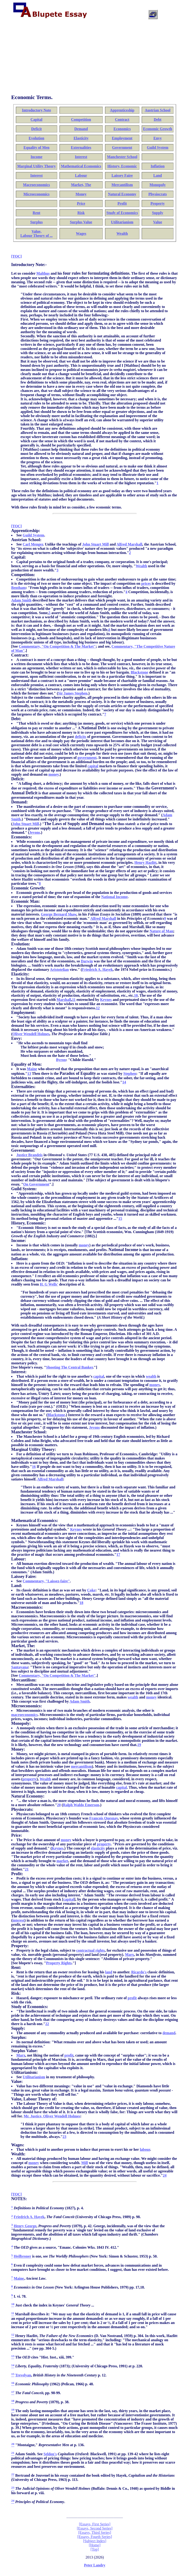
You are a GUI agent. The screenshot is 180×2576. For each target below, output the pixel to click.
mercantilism (81, 1766)
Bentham (18, 588)
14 (124, 1082)
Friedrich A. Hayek (97, 970)
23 (64, 2137)
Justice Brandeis (29, 1155)
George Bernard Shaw (58, 914)
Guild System (33, 535)
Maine (32, 1069)
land (108, 1972)
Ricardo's (139, 1972)
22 (47, 2024)
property (29, 1779)
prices (146, 583)
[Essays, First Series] (94, 2525)
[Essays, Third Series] (94, 2533)
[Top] (95, 2550)
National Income (114, 897)
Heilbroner (22, 2256)
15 (120, 1219)
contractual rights (90, 1950)
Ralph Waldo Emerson (81, 1805)
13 (29, 1073)
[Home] (95, 2546)
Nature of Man (161, 931)
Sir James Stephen (73, 693)
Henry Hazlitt (145, 862)
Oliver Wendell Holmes (30, 1034)
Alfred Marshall (129, 544)
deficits (80, 737)
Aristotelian (59, 970)
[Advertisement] (95, 57)
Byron (61, 1060)
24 (164, 2175)
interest (18, 1920)
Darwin (87, 961)
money (53, 774)
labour (145, 2149)
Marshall (63, 1000)
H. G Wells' (49, 1284)
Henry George (25, 2226)
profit (132, 1998)
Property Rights (58, 1963)
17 (118, 1554)
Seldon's (50, 2454)
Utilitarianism (34, 2077)
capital (93, 766)
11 (74, 1000)
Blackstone (139, 672)
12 (98, 1008)
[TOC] (16, 256)
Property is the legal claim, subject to (46, 1950)
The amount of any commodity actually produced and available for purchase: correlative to (89, 2033)
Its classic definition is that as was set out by (51, 1590)
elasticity (98, 1848)
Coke (91, 1590)
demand (168, 2033)
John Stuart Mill (95, 544)
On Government (36, 1184)
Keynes (106, 1000)
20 (59, 1805)
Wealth (141, 566)
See (19, 535)
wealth (151, 1376)
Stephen (129, 1073)
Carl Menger (33, 544)
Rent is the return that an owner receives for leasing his (60, 1972)
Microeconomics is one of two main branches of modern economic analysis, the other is (85, 1710)
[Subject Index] (94, 2542)
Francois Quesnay (103, 1818)
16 (34, 1467)
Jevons (34, 832)
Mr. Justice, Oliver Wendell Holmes (52, 2116)
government (87, 758)
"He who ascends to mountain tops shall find (97, 1047)
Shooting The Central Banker (69, 1367)
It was (21, 1069)
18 (81, 1603)
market (62, 1861)
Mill (84, 2163)
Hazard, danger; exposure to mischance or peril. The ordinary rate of (72, 1998)
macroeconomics (24, 1715)
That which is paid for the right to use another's (54, 1376)
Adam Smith (21, 600)
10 (136, 995)
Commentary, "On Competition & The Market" (57, 646)
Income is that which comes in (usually (47, 1245)
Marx (129, 1955)
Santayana (19, 1667)
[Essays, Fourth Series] (95, 2537)
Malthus (43, 273)
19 (139, 1745)
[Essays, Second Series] (94, 2529)
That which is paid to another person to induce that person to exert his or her (78, 2149)
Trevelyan (23, 2375)
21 (27, 1869)
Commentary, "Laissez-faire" (46, 1581)
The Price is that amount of (38, 1840)
